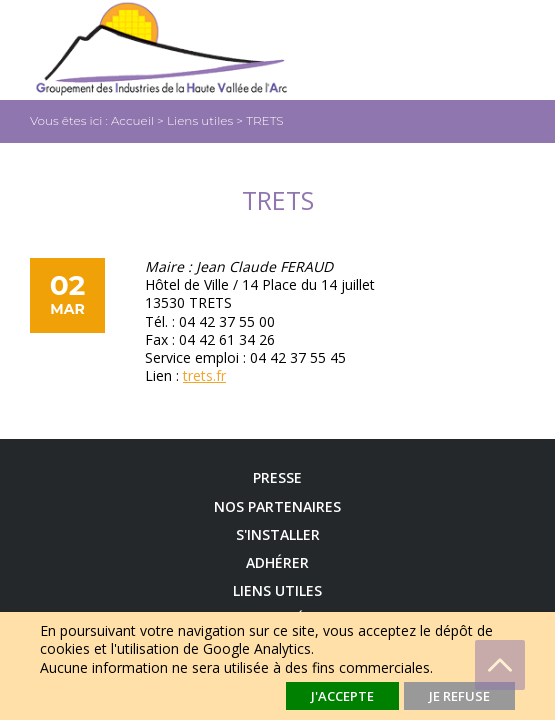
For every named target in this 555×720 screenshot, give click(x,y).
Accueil (132, 120)
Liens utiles (200, 120)
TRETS (264, 120)
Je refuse (459, 696)
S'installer (278, 535)
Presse (277, 478)
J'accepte (342, 696)
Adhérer (277, 563)
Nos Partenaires (277, 507)
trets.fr (204, 375)
